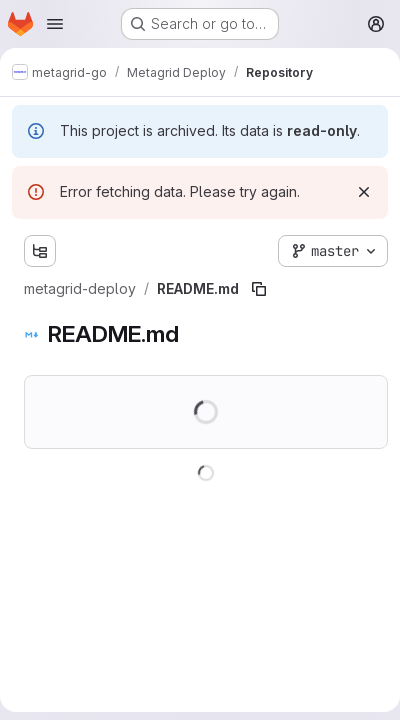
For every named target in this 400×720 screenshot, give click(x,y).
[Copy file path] (259, 289)
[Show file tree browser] (40, 251)
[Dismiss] (364, 192)
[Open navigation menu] (55, 24)
